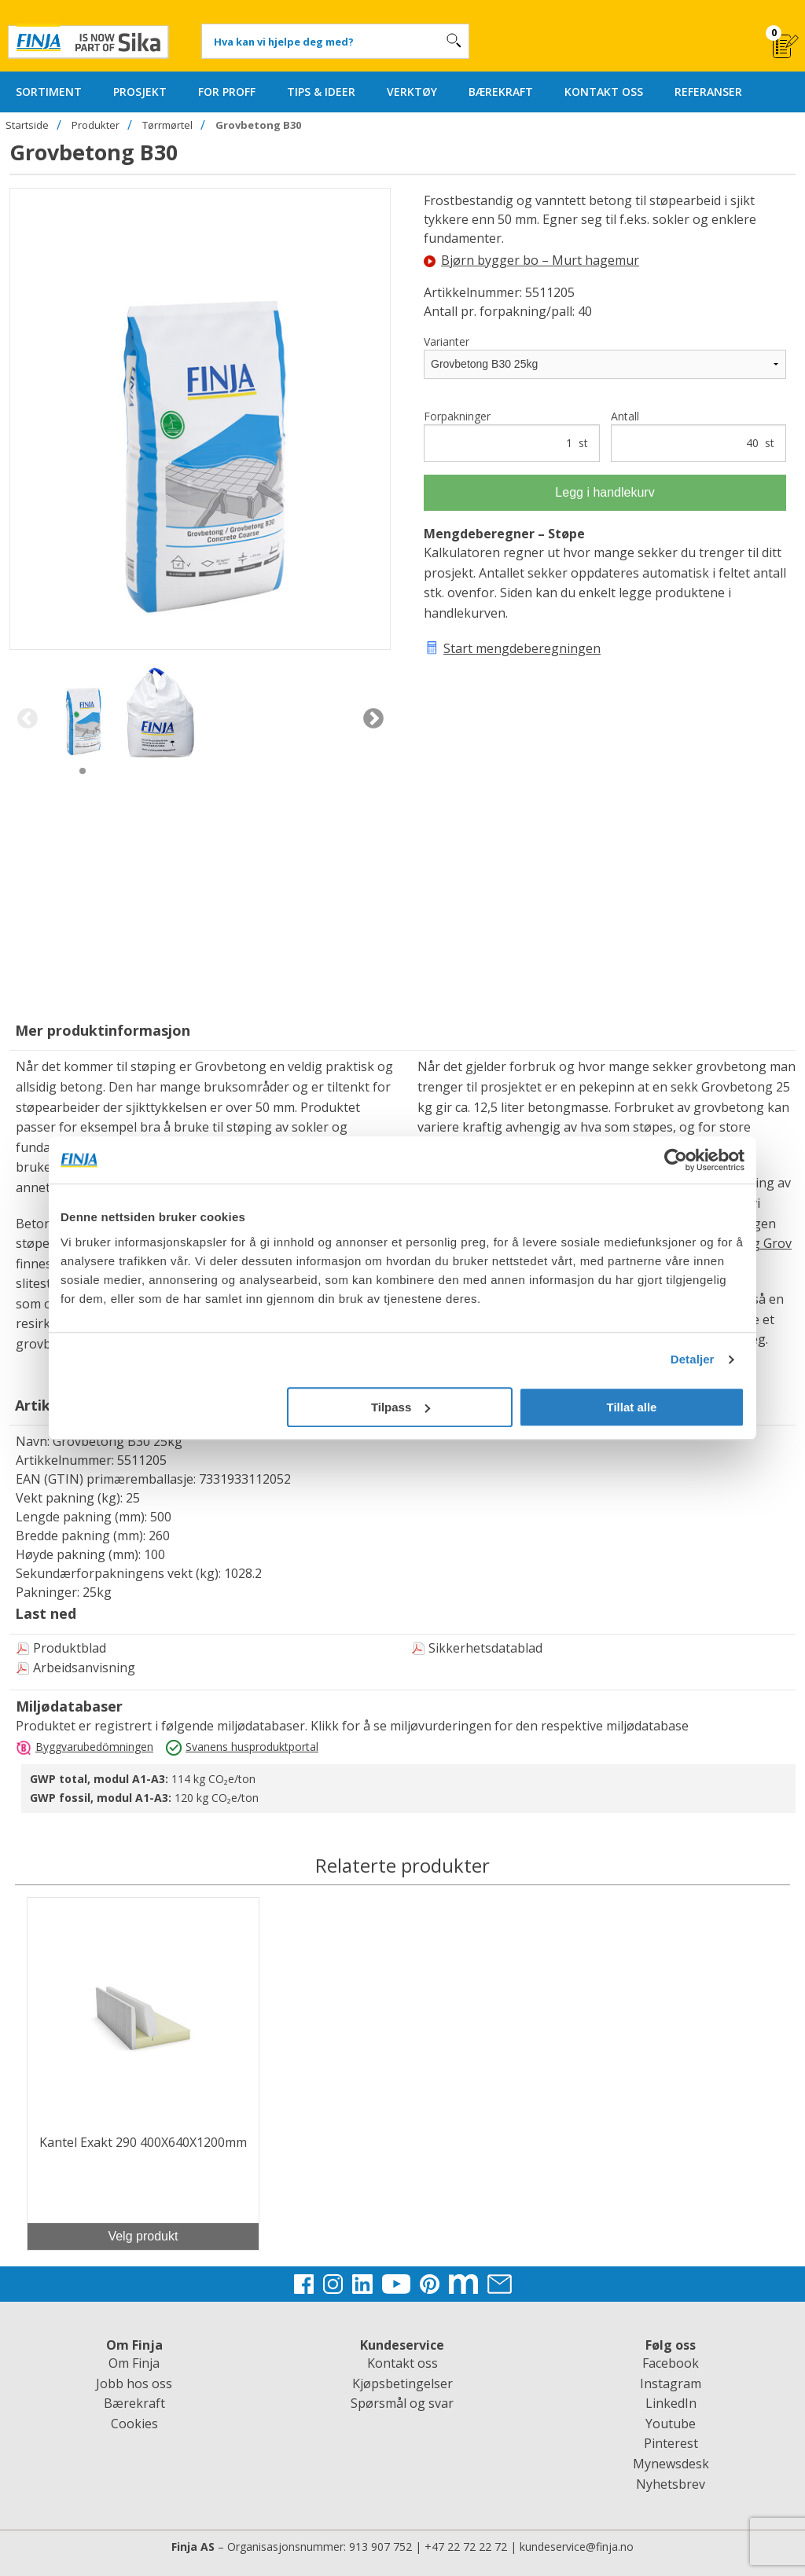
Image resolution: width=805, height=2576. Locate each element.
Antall (699, 435)
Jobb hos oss (134, 2383)
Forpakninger (512, 435)
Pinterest (671, 2443)
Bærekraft (134, 2403)
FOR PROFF (226, 91)
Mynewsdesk (671, 2463)
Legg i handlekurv (604, 492)
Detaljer (693, 1359)
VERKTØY (412, 91)
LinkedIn (671, 2403)
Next (373, 719)
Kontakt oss (402, 2363)
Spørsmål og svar (402, 2403)
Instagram (670, 2383)
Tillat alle (631, 1407)
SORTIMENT (49, 91)
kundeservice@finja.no (577, 2546)
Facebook (670, 2363)
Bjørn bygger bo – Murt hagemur (531, 260)
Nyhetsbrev (670, 2484)
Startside (27, 125)
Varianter (446, 341)
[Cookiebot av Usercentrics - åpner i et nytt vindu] (675, 1160)
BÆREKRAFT (501, 91)
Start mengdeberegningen (522, 648)
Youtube (670, 2423)
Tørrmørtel (167, 125)
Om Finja (134, 2363)
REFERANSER (708, 91)
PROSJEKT (140, 91)
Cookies (134, 2423)
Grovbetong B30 (258, 125)
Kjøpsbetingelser (402, 2383)
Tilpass (400, 1407)
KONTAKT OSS (603, 91)
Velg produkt (143, 2236)
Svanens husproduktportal (252, 1746)
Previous (27, 719)
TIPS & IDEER (321, 91)
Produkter (95, 125)
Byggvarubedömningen (94, 1746)
